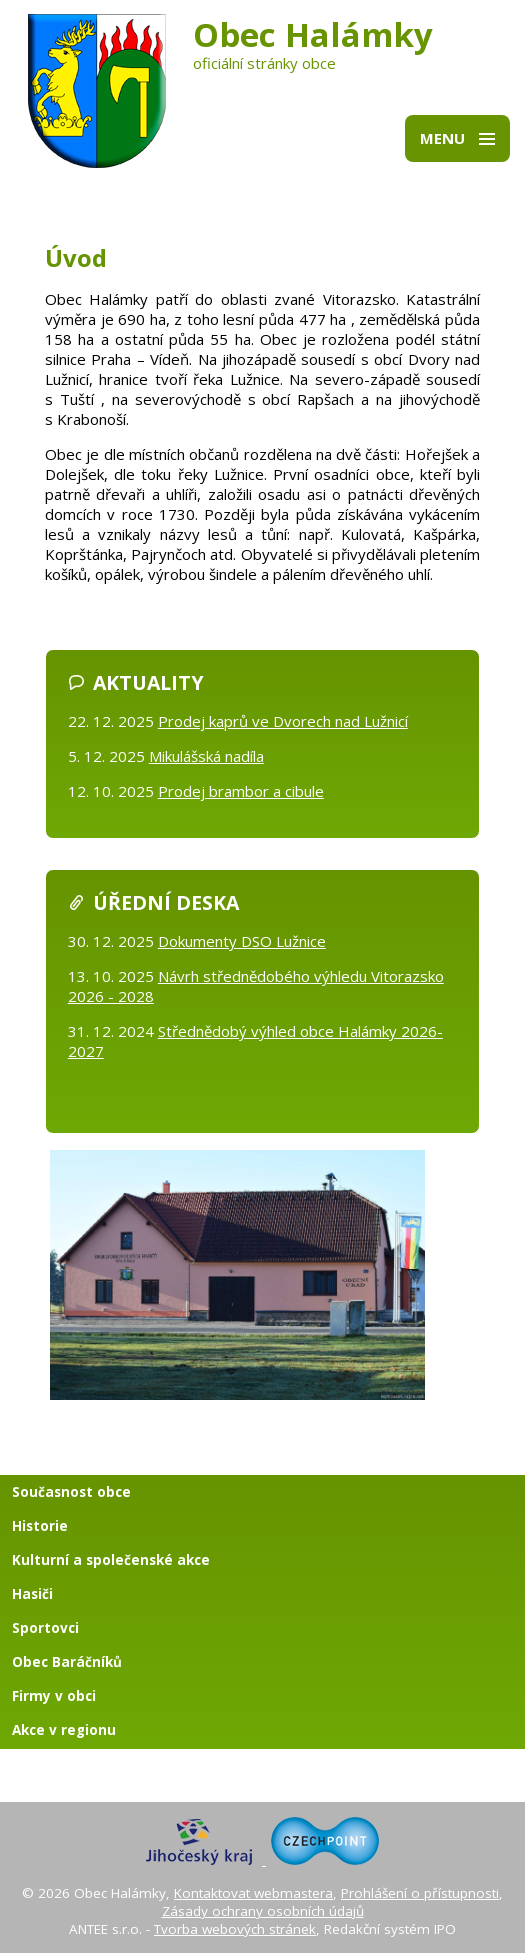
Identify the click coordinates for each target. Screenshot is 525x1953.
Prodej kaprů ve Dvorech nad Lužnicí (283, 721)
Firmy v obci (54, 1696)
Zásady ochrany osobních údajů (263, 1911)
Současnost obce (71, 1492)
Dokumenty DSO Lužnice (242, 941)
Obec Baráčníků (67, 1662)
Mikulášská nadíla (206, 756)
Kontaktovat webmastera (253, 1893)
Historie (40, 1526)
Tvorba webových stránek (235, 1929)
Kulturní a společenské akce (111, 1560)
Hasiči (32, 1594)
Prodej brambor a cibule (241, 791)
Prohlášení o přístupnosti (420, 1893)
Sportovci (45, 1628)
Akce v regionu (64, 1730)
